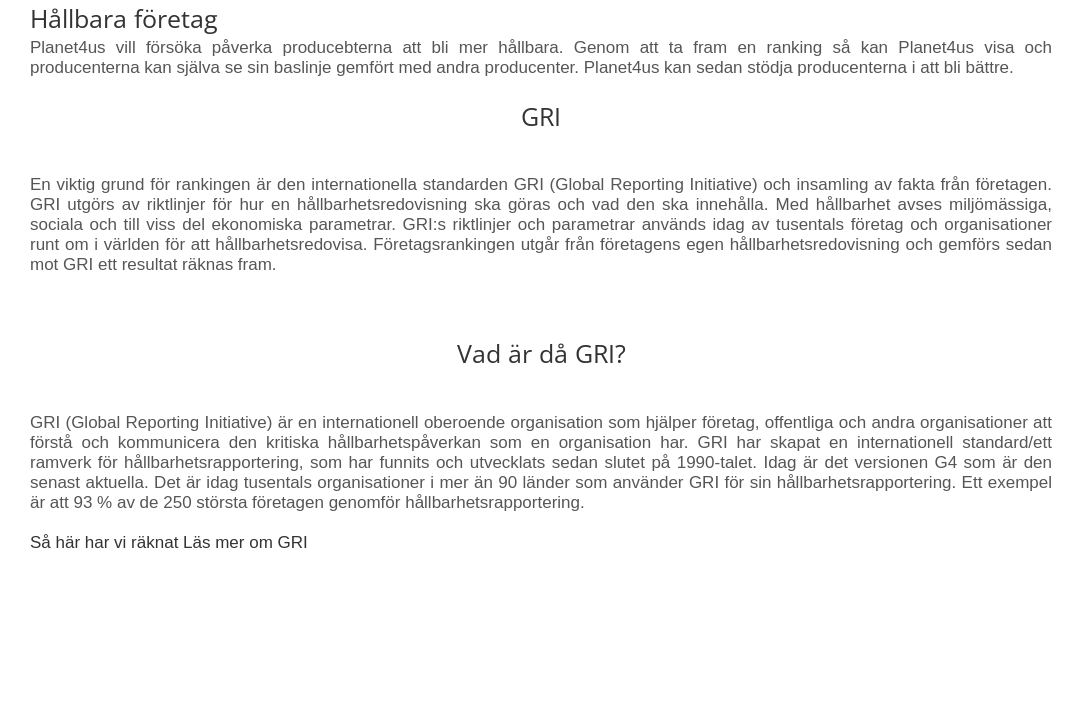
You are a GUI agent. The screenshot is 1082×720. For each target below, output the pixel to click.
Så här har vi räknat (106, 542)
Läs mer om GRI (245, 542)
